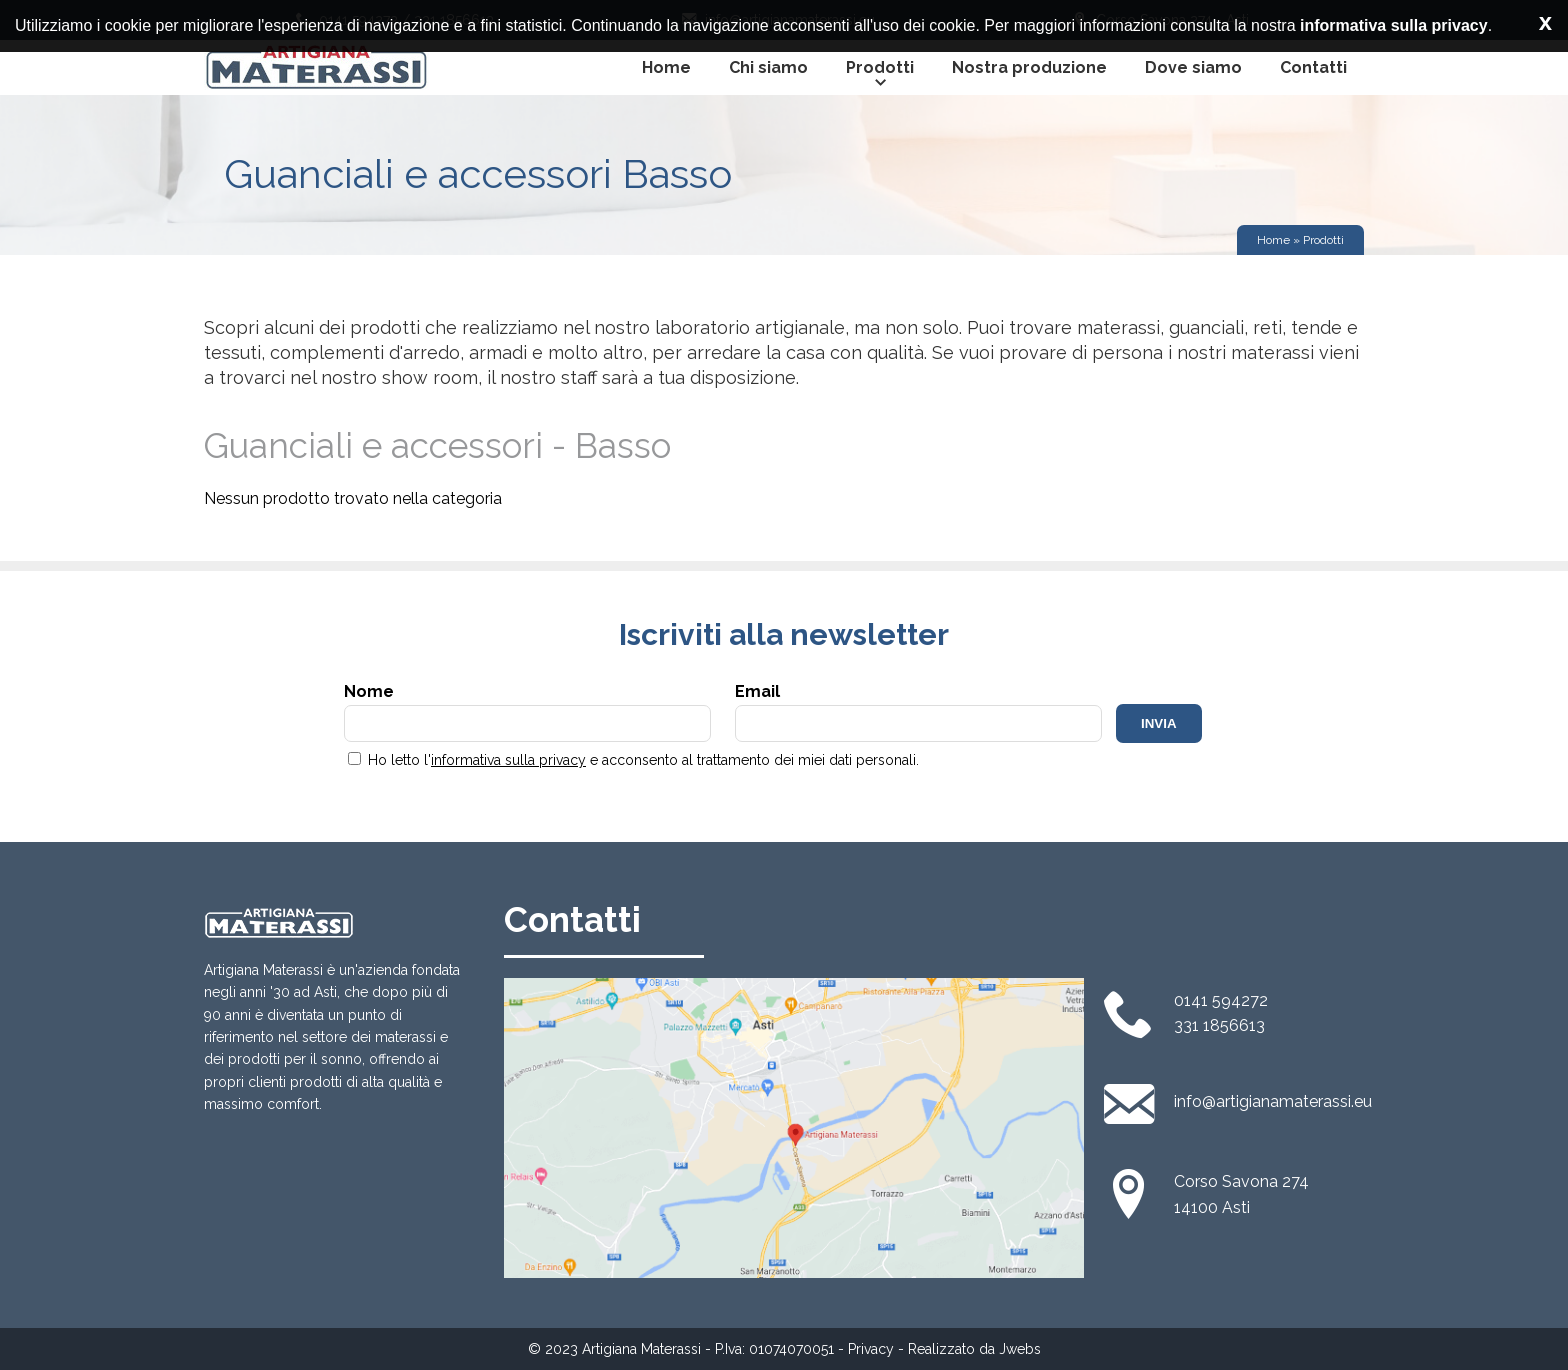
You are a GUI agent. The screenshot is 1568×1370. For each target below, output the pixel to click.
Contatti (1313, 67)
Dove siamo (1193, 67)
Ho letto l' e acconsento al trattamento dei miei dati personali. (633, 760)
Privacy (871, 1349)
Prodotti (880, 76)
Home (666, 67)
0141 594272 (1221, 1000)
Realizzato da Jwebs (974, 1349)
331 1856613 (1219, 1025)
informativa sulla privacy (508, 760)
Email (918, 712)
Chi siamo (768, 67)
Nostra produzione (1029, 67)
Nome (527, 712)
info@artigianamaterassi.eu (1273, 1101)
